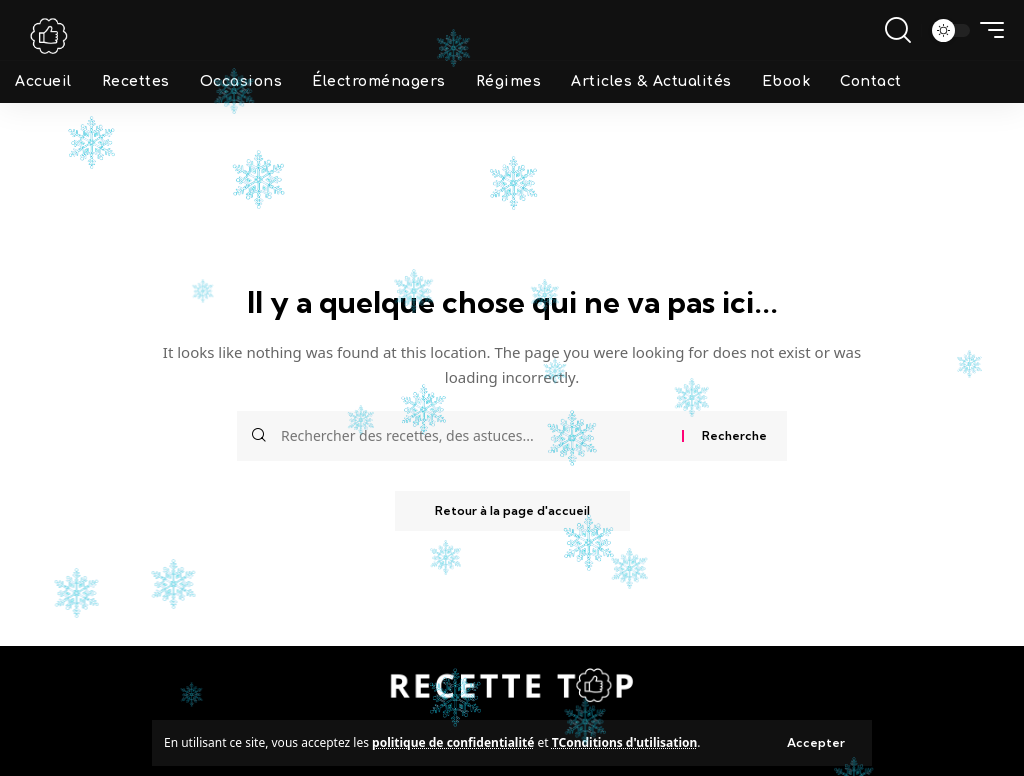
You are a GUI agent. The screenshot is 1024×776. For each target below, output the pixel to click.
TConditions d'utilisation (625, 742)
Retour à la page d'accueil (512, 510)
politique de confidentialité (453, 742)
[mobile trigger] (987, 30)
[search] (898, 30)
